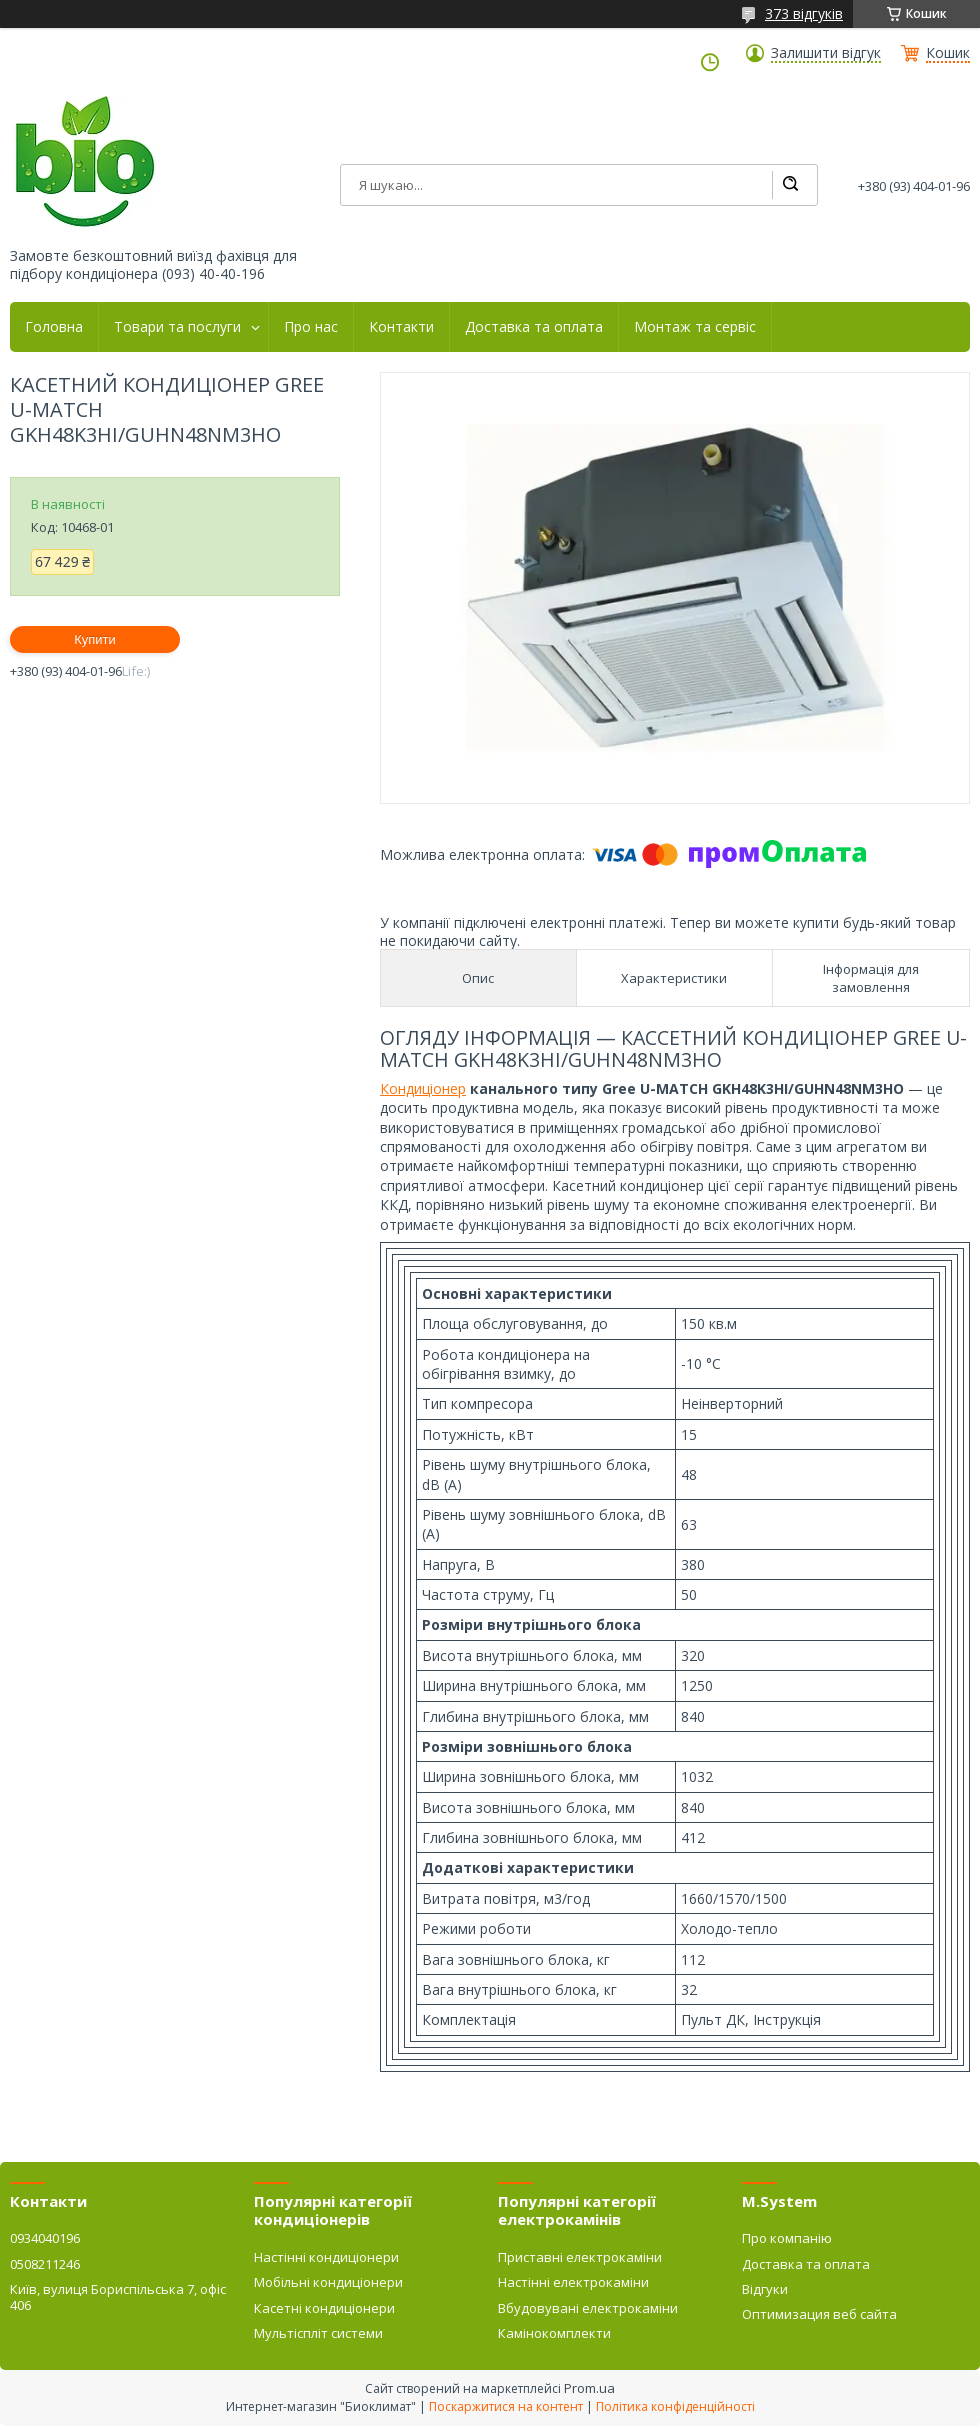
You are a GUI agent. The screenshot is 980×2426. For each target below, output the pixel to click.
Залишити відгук (826, 53)
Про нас (311, 327)
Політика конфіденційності (675, 2406)
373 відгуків (804, 13)
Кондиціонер (423, 1088)
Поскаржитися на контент (506, 2406)
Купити (95, 639)
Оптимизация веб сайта (819, 2314)
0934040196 (45, 2238)
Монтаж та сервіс (695, 327)
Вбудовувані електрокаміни (588, 2308)
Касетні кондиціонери (324, 2308)
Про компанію (787, 2238)
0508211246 (45, 2264)
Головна (54, 327)
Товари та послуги (177, 327)
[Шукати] (790, 185)
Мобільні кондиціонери (328, 2282)
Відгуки (765, 2289)
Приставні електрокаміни (580, 2257)
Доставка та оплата (534, 327)
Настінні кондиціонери (326, 2257)
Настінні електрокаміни (573, 2282)
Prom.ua (589, 2388)
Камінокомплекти (554, 2333)
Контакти (401, 327)
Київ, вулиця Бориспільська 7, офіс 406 (118, 2297)
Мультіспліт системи (318, 2333)
